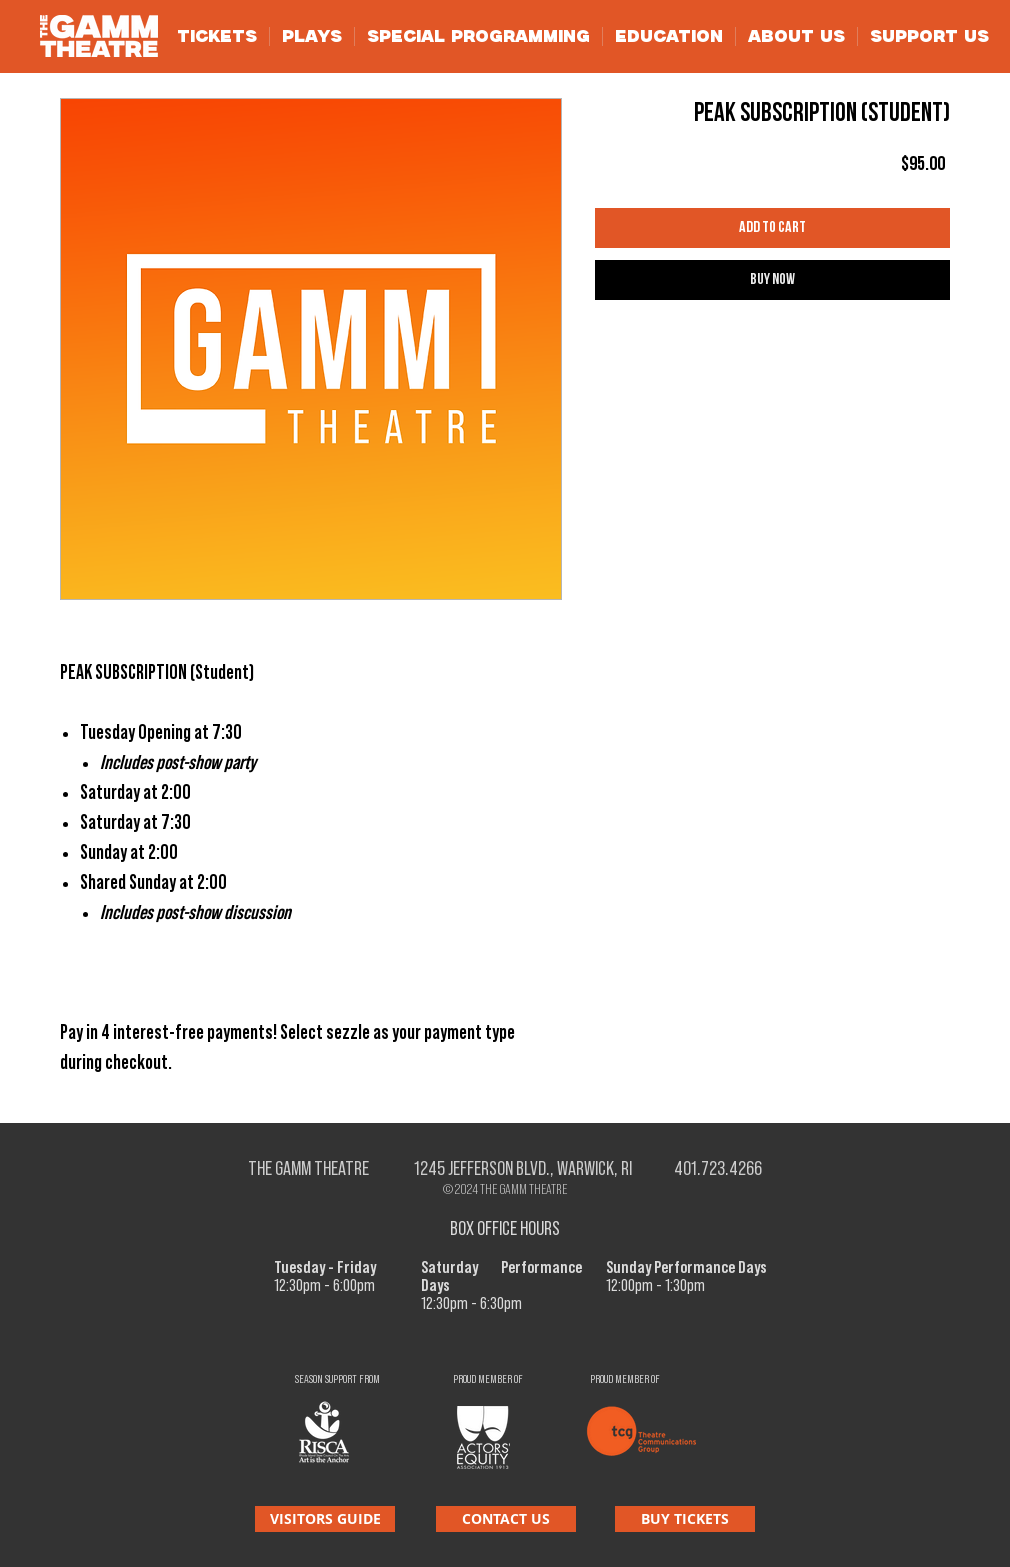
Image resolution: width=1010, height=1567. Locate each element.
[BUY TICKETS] (685, 1519)
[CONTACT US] (506, 1519)
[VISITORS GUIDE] (325, 1519)
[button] (217, 36)
